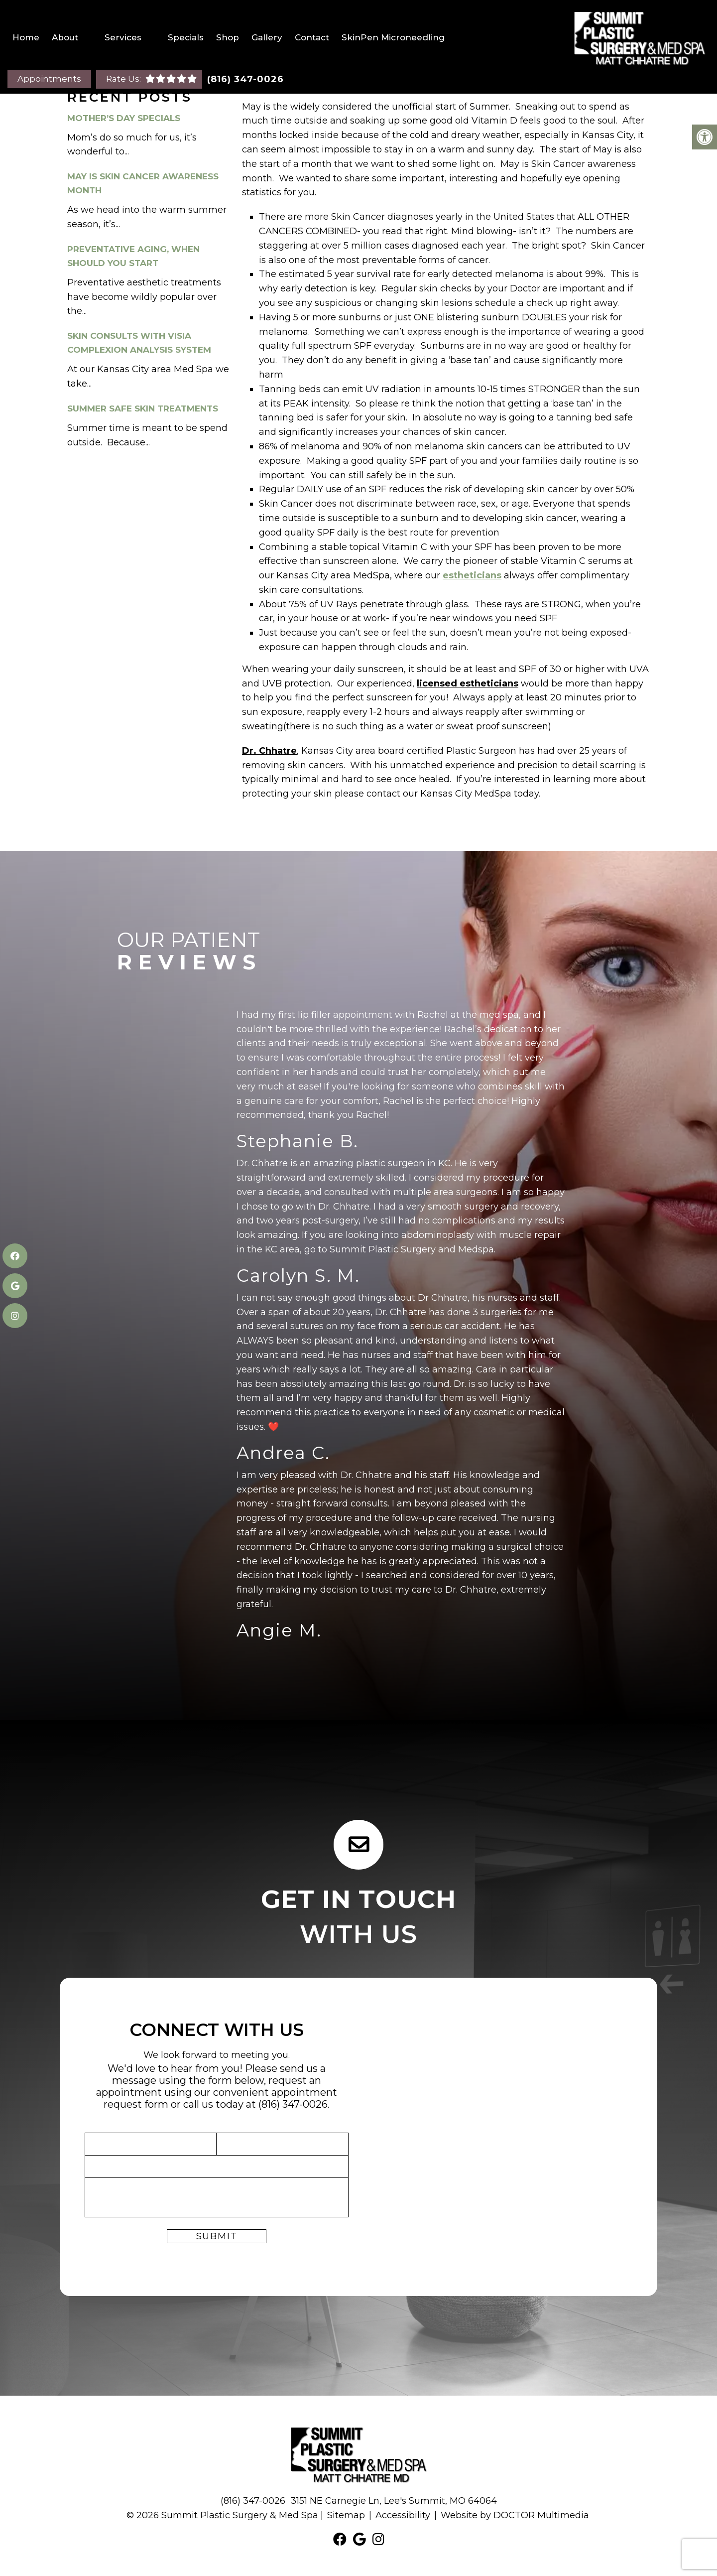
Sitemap (346, 2515)
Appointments (49, 79)
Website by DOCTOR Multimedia (515, 2515)
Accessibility (402, 2515)
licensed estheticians (467, 683)
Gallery (266, 37)
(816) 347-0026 (245, 79)
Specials (186, 37)
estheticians (472, 575)
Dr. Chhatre (269, 750)
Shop (227, 37)
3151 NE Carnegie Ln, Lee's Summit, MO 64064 (394, 2500)
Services (123, 37)
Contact (312, 37)
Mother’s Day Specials (123, 118)
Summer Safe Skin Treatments (142, 408)
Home (25, 37)
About (65, 37)
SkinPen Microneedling (393, 37)
